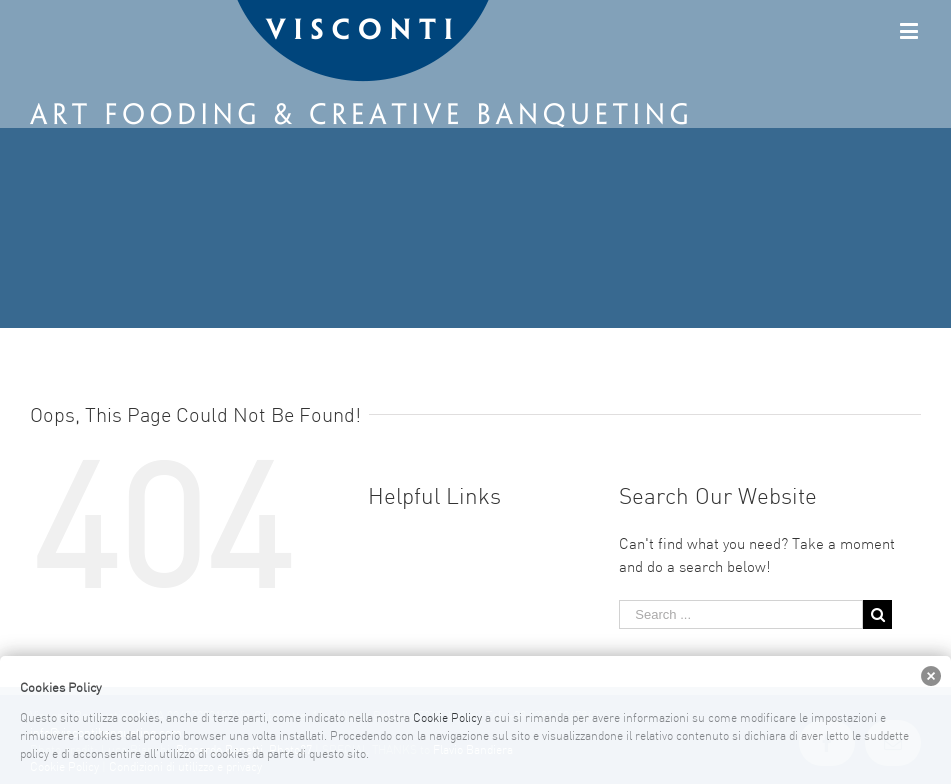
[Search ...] (741, 614)
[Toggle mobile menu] (910, 30)
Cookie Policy (447, 719)
